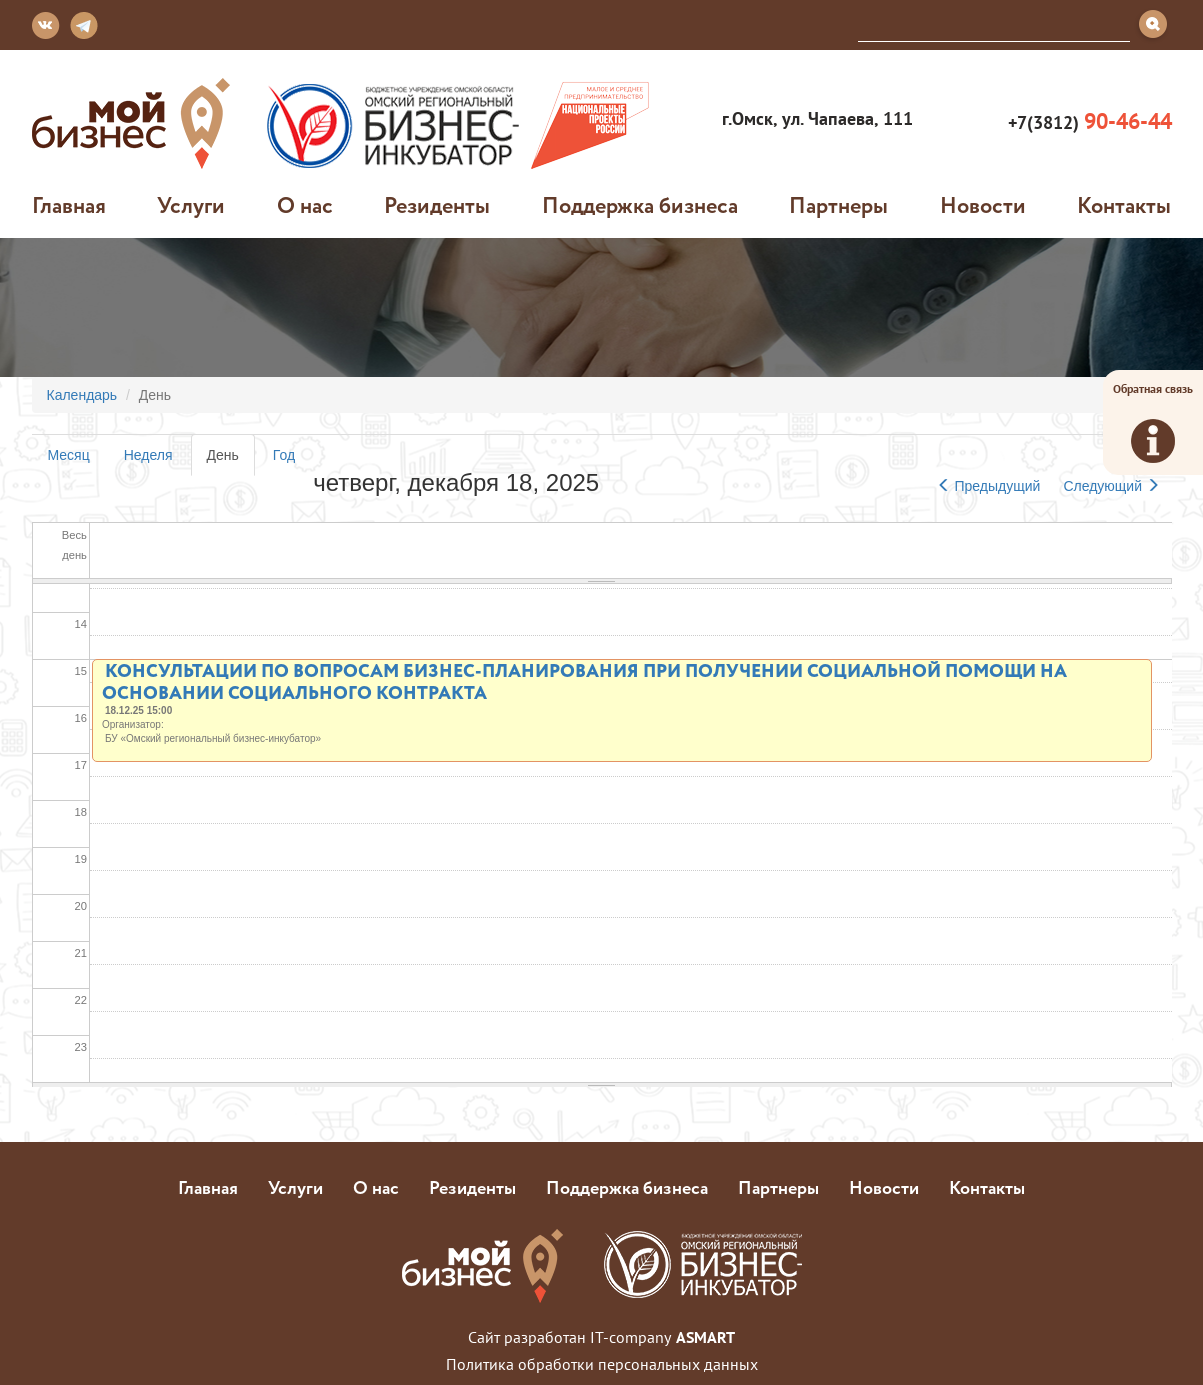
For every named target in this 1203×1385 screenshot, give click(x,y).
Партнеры (838, 205)
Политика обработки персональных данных (602, 1364)
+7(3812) (1087, 121)
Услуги (191, 205)
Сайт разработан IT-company (601, 1337)
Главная (69, 205)
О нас (305, 205)
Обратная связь (1153, 422)
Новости (983, 205)
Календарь (82, 395)
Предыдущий (988, 486)
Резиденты (437, 205)
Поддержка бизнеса (640, 205)
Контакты (1124, 205)
